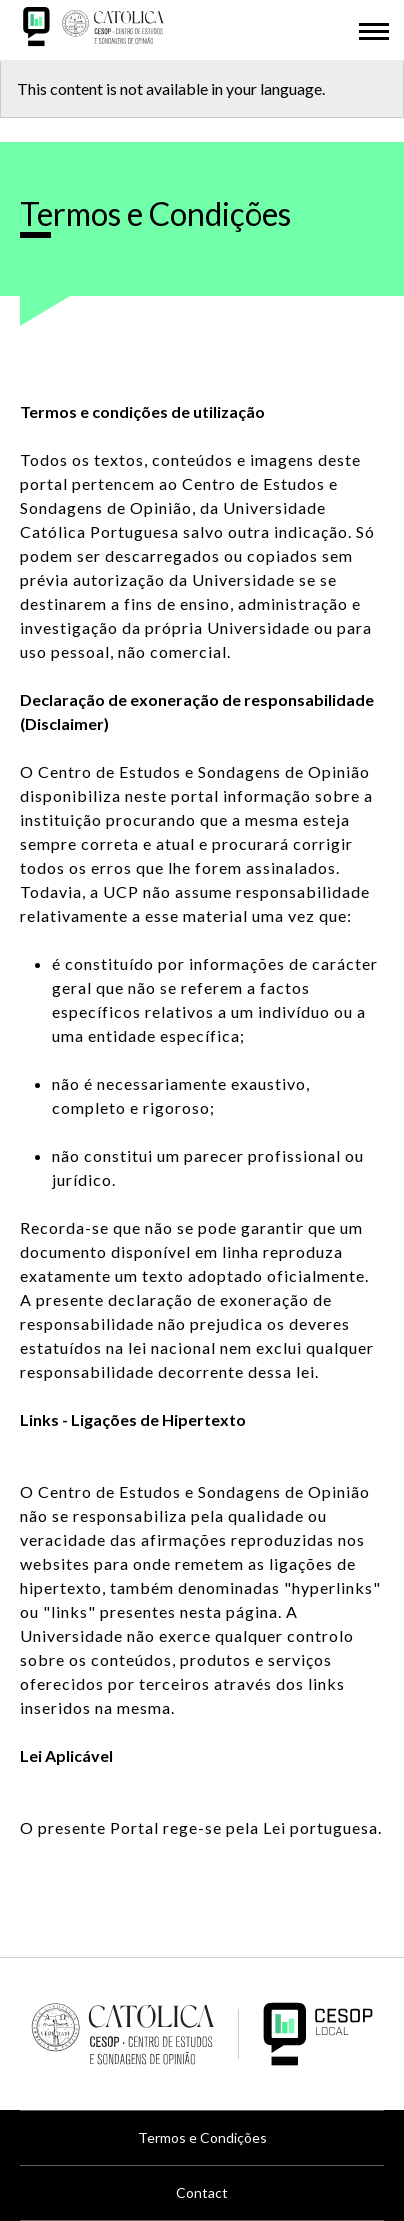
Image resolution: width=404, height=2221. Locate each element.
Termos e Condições (202, 2137)
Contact (202, 2192)
